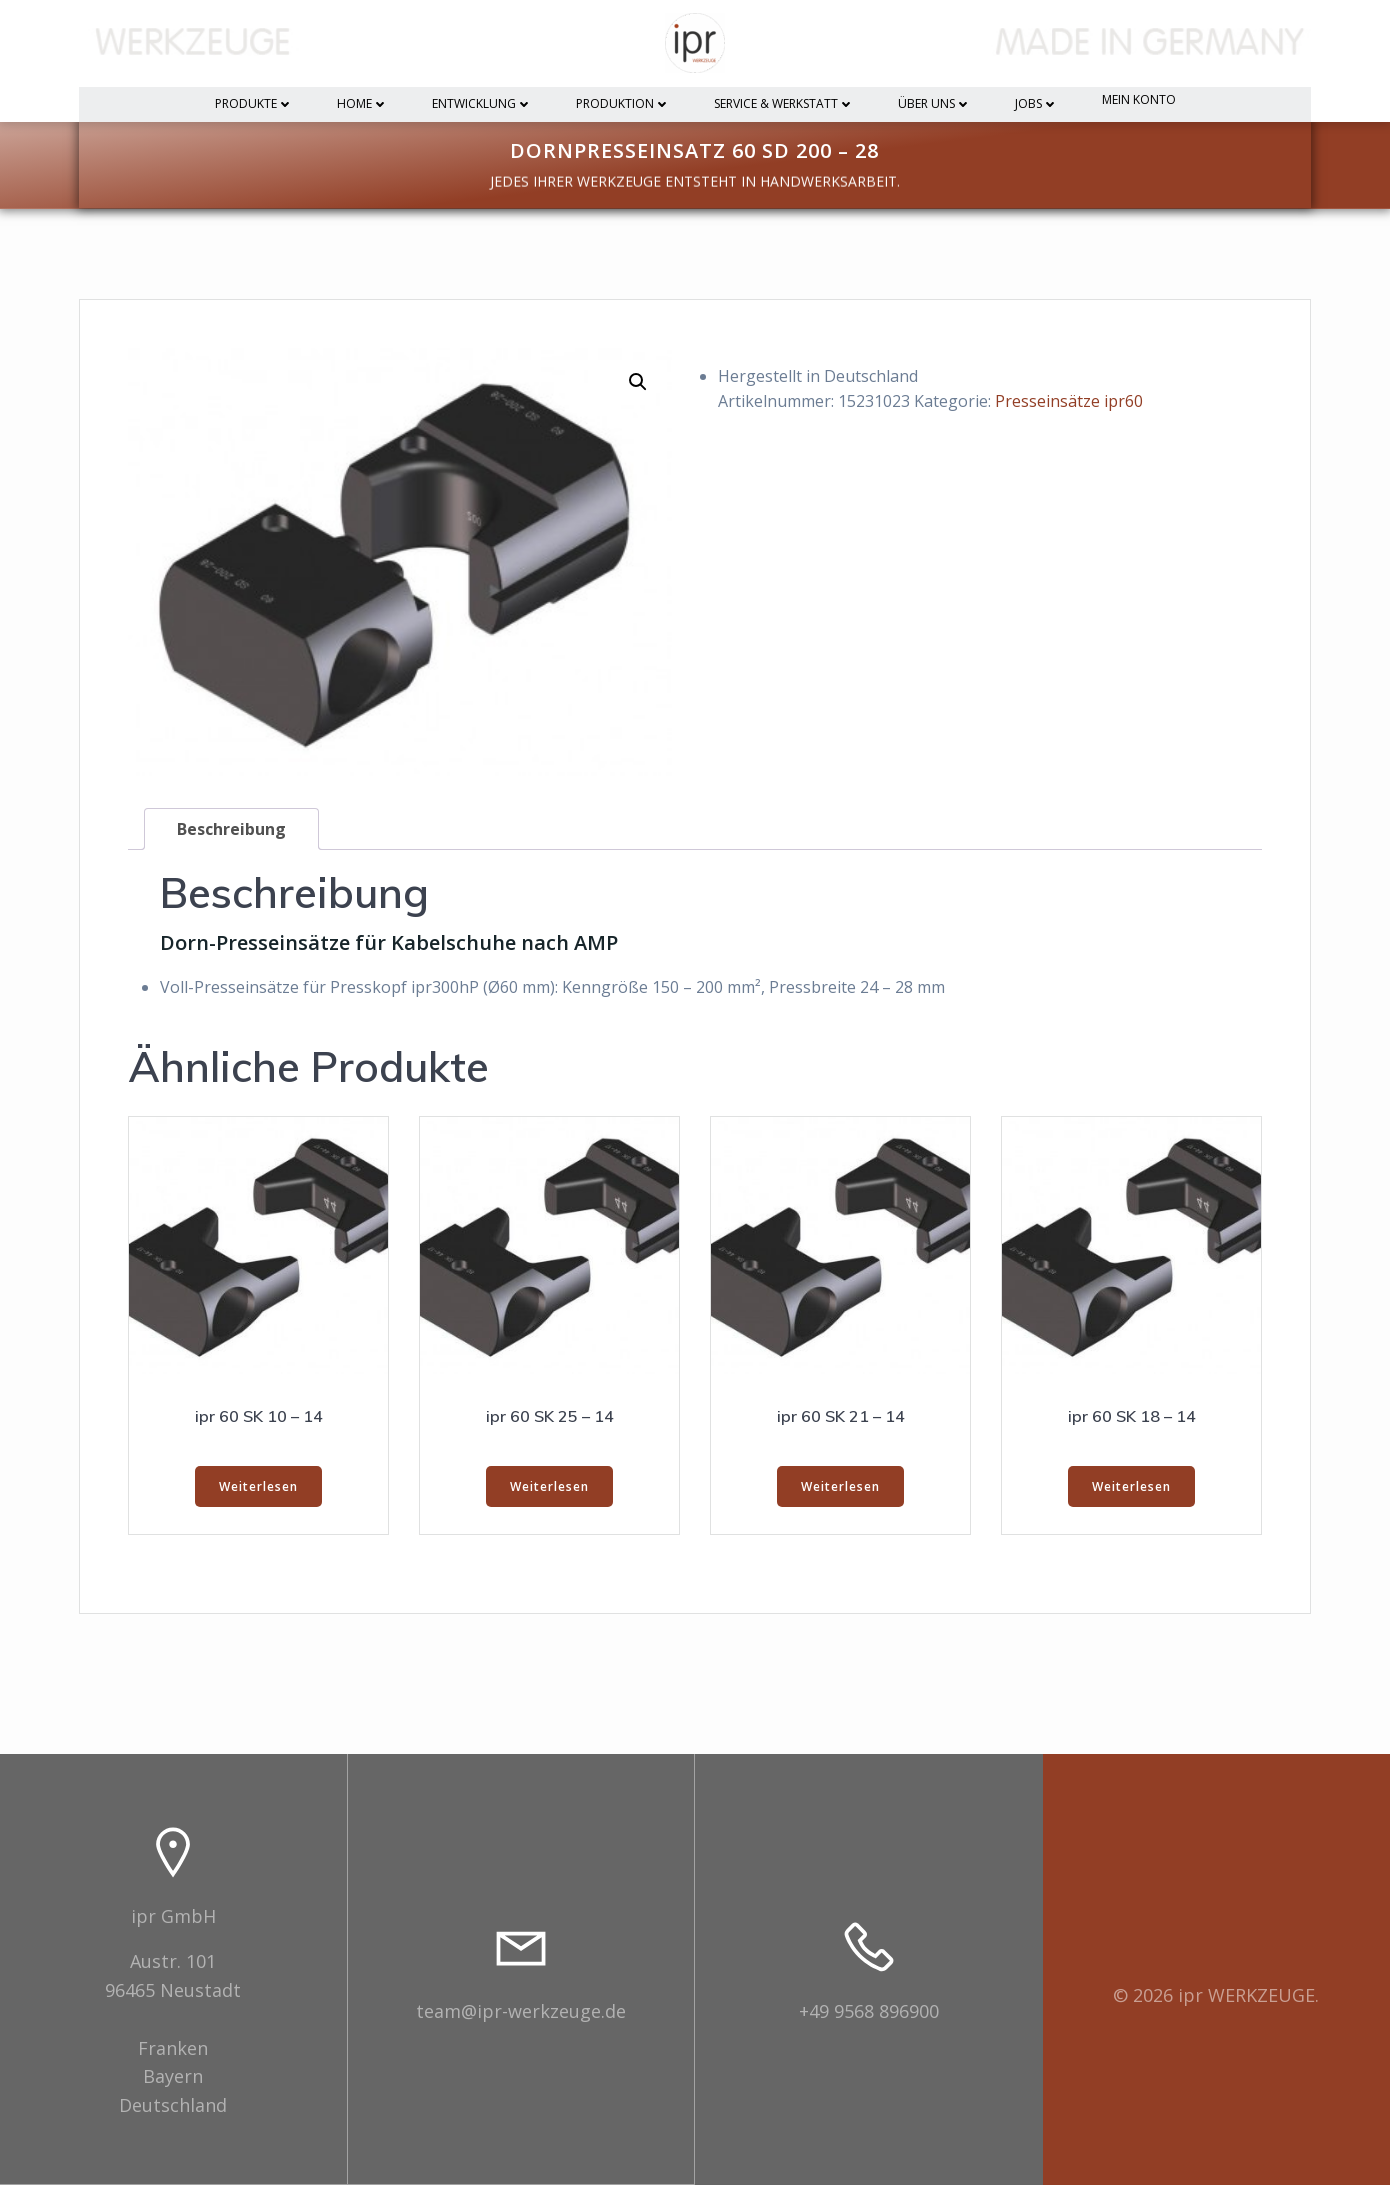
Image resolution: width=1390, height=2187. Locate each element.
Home (362, 104)
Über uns (934, 104)
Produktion (623, 104)
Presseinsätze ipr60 (1069, 404)
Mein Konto (1139, 100)
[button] (638, 384)
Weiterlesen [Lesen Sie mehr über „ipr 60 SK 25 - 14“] (549, 1488)
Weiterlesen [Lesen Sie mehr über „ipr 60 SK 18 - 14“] (1131, 1488)
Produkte (254, 104)
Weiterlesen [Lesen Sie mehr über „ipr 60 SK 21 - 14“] (840, 1488)
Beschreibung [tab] (231, 831)
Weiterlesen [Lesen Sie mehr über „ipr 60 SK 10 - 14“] (258, 1488)
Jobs (1036, 104)
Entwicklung (482, 104)
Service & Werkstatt (784, 104)
